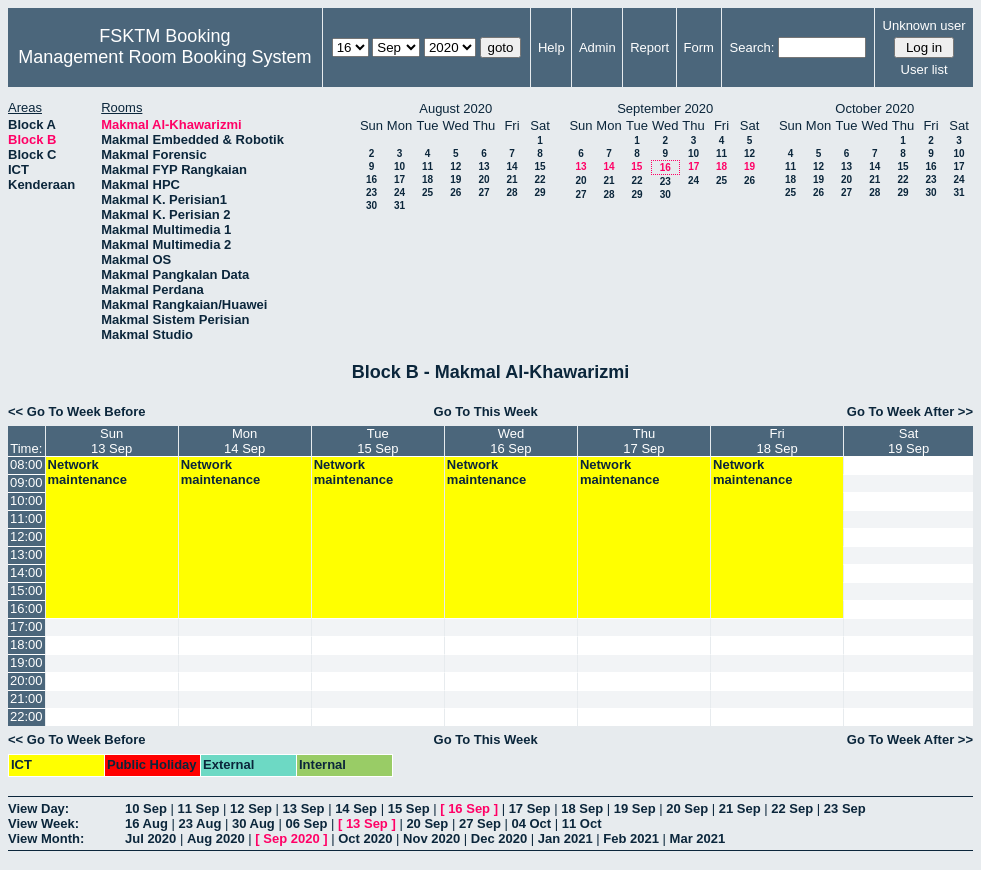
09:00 (26, 482)
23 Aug (199, 823)
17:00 (26, 626)
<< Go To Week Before (77, 411)
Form (699, 47)
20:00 (26, 680)
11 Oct (582, 823)
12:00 (26, 536)
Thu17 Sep (643, 441)
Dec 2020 (499, 838)
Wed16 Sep (510, 441)
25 (427, 192)
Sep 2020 (291, 838)
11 (427, 166)
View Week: (43, 823)
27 (483, 192)
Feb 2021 (631, 838)
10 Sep (146, 808)
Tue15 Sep (377, 441)
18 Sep (582, 808)
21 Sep (740, 808)
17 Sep (530, 808)
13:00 (26, 554)
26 (455, 192)
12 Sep (251, 808)
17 (399, 179)
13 (483, 166)
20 (483, 179)
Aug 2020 (216, 838)
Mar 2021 (698, 838)
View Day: (38, 808)
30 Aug (253, 823)
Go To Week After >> (910, 411)
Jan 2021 (565, 838)
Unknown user (924, 25)
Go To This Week (486, 411)
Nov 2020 (431, 838)
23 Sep (845, 808)
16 (371, 179)
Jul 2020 (150, 838)
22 (539, 179)
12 (455, 166)
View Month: (46, 838)
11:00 (26, 518)
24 (399, 192)
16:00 (26, 608)
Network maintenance (87, 472)
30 (371, 205)
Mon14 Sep (244, 441)
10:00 (26, 500)
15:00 (26, 590)
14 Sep (356, 808)
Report (649, 47)
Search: (752, 47)
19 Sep (635, 808)
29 (539, 192)
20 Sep (687, 808)
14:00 (26, 572)
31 (399, 205)
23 (371, 192)
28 (511, 192)
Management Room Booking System (164, 57)
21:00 (26, 698)
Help (551, 47)
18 (427, 179)
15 (539, 166)
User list (924, 69)
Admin (597, 47)
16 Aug (146, 823)
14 (511, 166)
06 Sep (306, 823)
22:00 (26, 716)
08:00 (26, 464)
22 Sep (792, 808)
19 (455, 179)
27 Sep (480, 823)
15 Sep (409, 808)
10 (399, 166)
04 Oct (531, 823)
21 (511, 179)
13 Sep (304, 808)
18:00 (26, 644)
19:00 (26, 662)
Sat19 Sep (908, 441)
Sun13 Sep (111, 441)
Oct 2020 (365, 838)
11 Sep (199, 808)
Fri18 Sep (776, 441)
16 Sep (469, 808)
